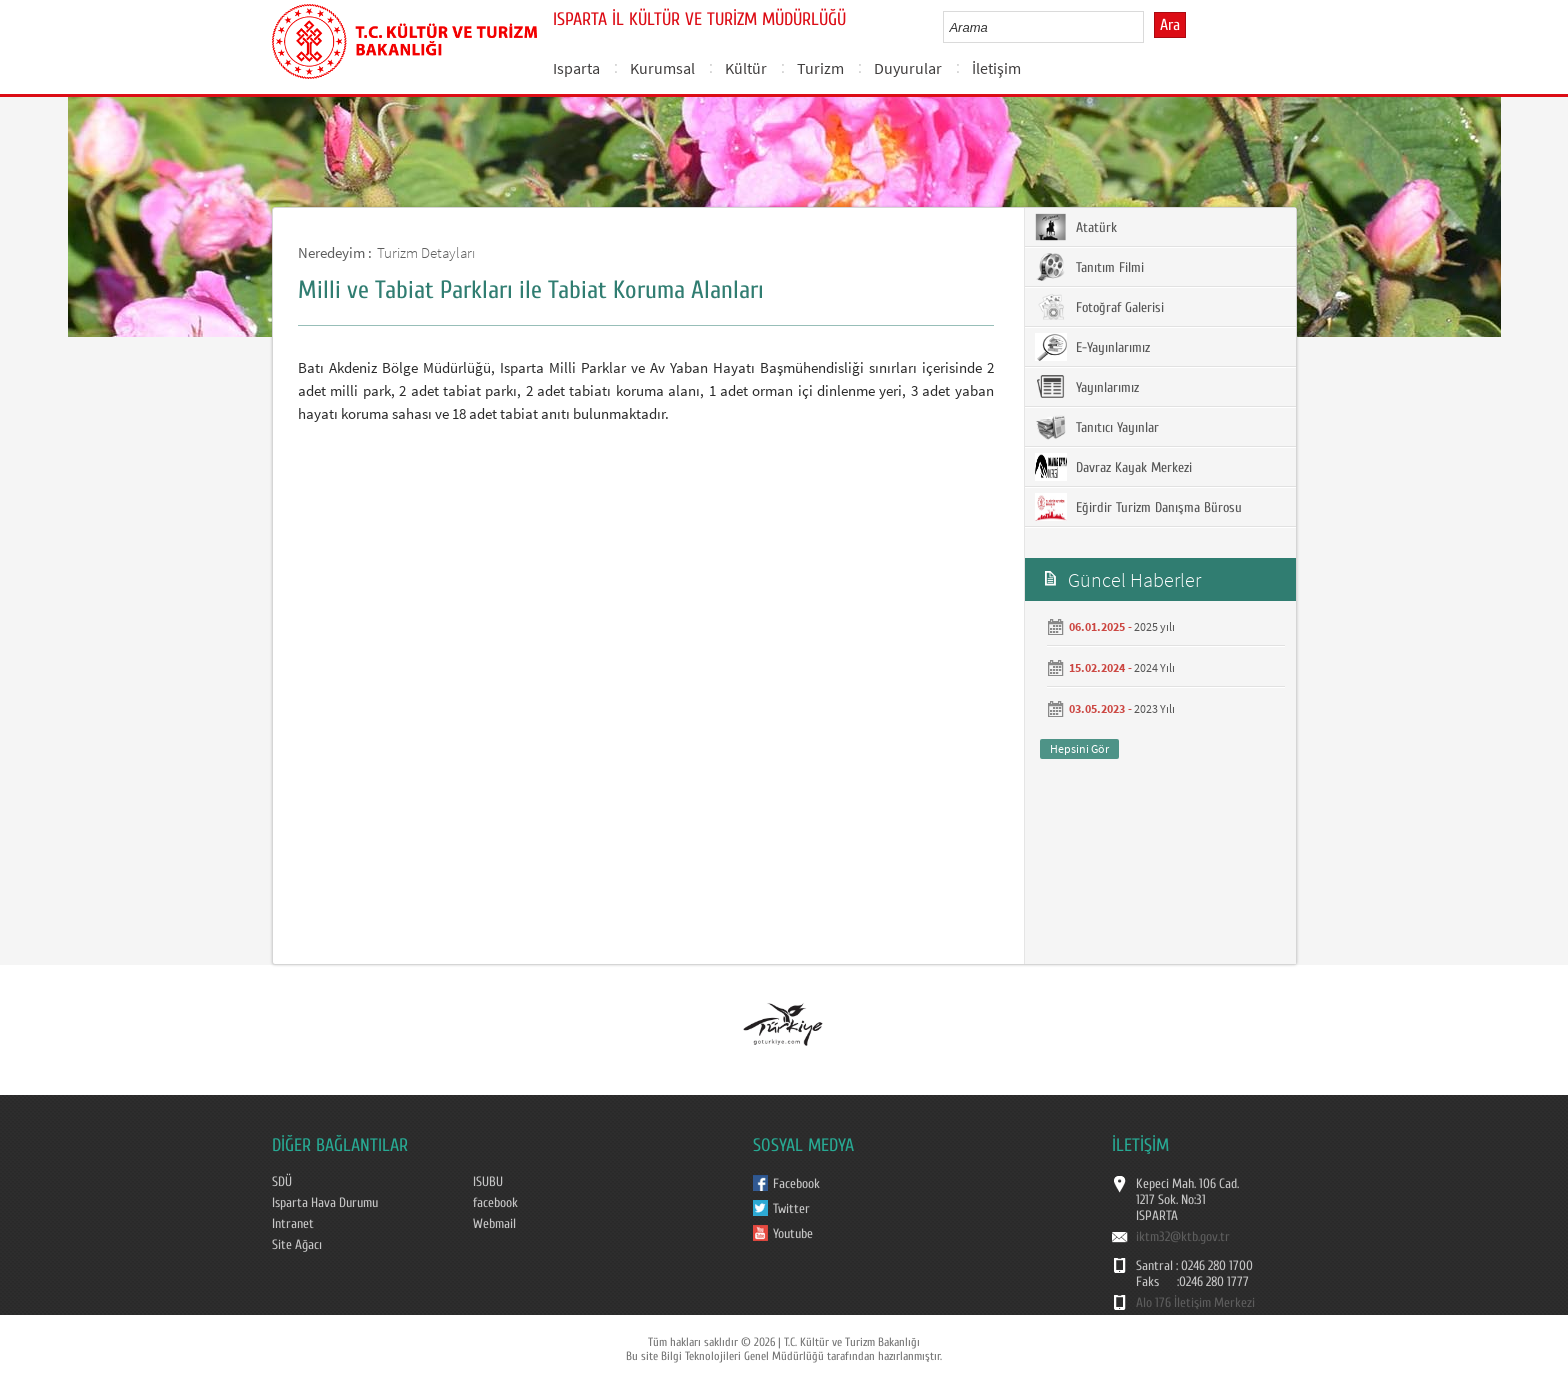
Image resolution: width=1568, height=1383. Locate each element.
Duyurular (908, 68)
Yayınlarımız (1087, 387)
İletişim (996, 68)
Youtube (793, 1234)
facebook (495, 1203)
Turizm (820, 68)
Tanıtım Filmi (1089, 267)
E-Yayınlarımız (1092, 347)
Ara (1170, 25)
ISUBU (488, 1182)
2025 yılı (1154, 626)
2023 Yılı (1154, 708)
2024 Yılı (1154, 667)
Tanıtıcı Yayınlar (1097, 427)
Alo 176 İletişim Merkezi (1195, 1303)
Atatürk (1076, 227)
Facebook (796, 1184)
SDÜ (282, 1182)
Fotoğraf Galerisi (1099, 307)
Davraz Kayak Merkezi (1113, 467)
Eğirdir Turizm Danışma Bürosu (1138, 507)
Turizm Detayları (426, 252)
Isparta (576, 68)
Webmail (494, 1224)
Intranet (293, 1224)
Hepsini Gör (1079, 748)
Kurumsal (662, 68)
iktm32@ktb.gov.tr (1183, 1237)
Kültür (746, 68)
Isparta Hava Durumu (325, 1203)
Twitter (791, 1209)
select (1149, 27)
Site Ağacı (297, 1245)
